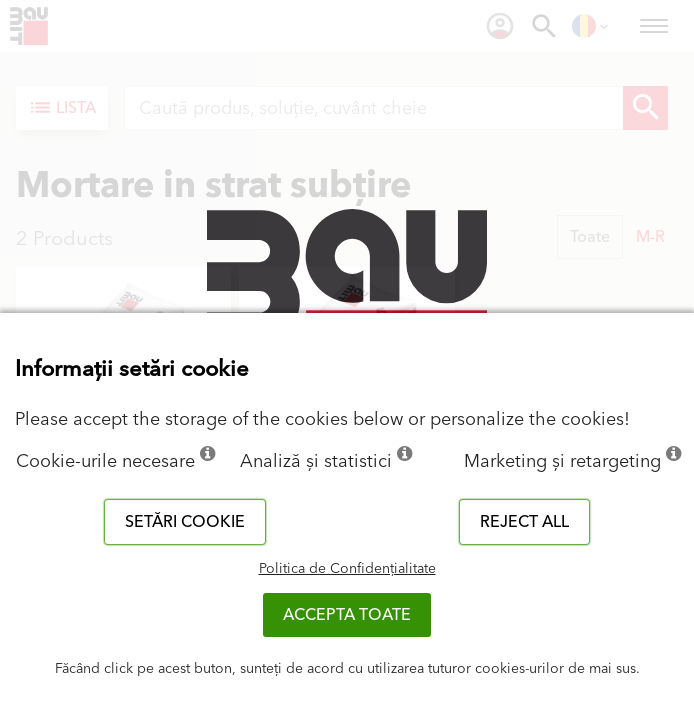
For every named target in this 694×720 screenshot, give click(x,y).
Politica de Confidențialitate (347, 569)
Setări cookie (185, 522)
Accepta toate (347, 615)
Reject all (524, 522)
